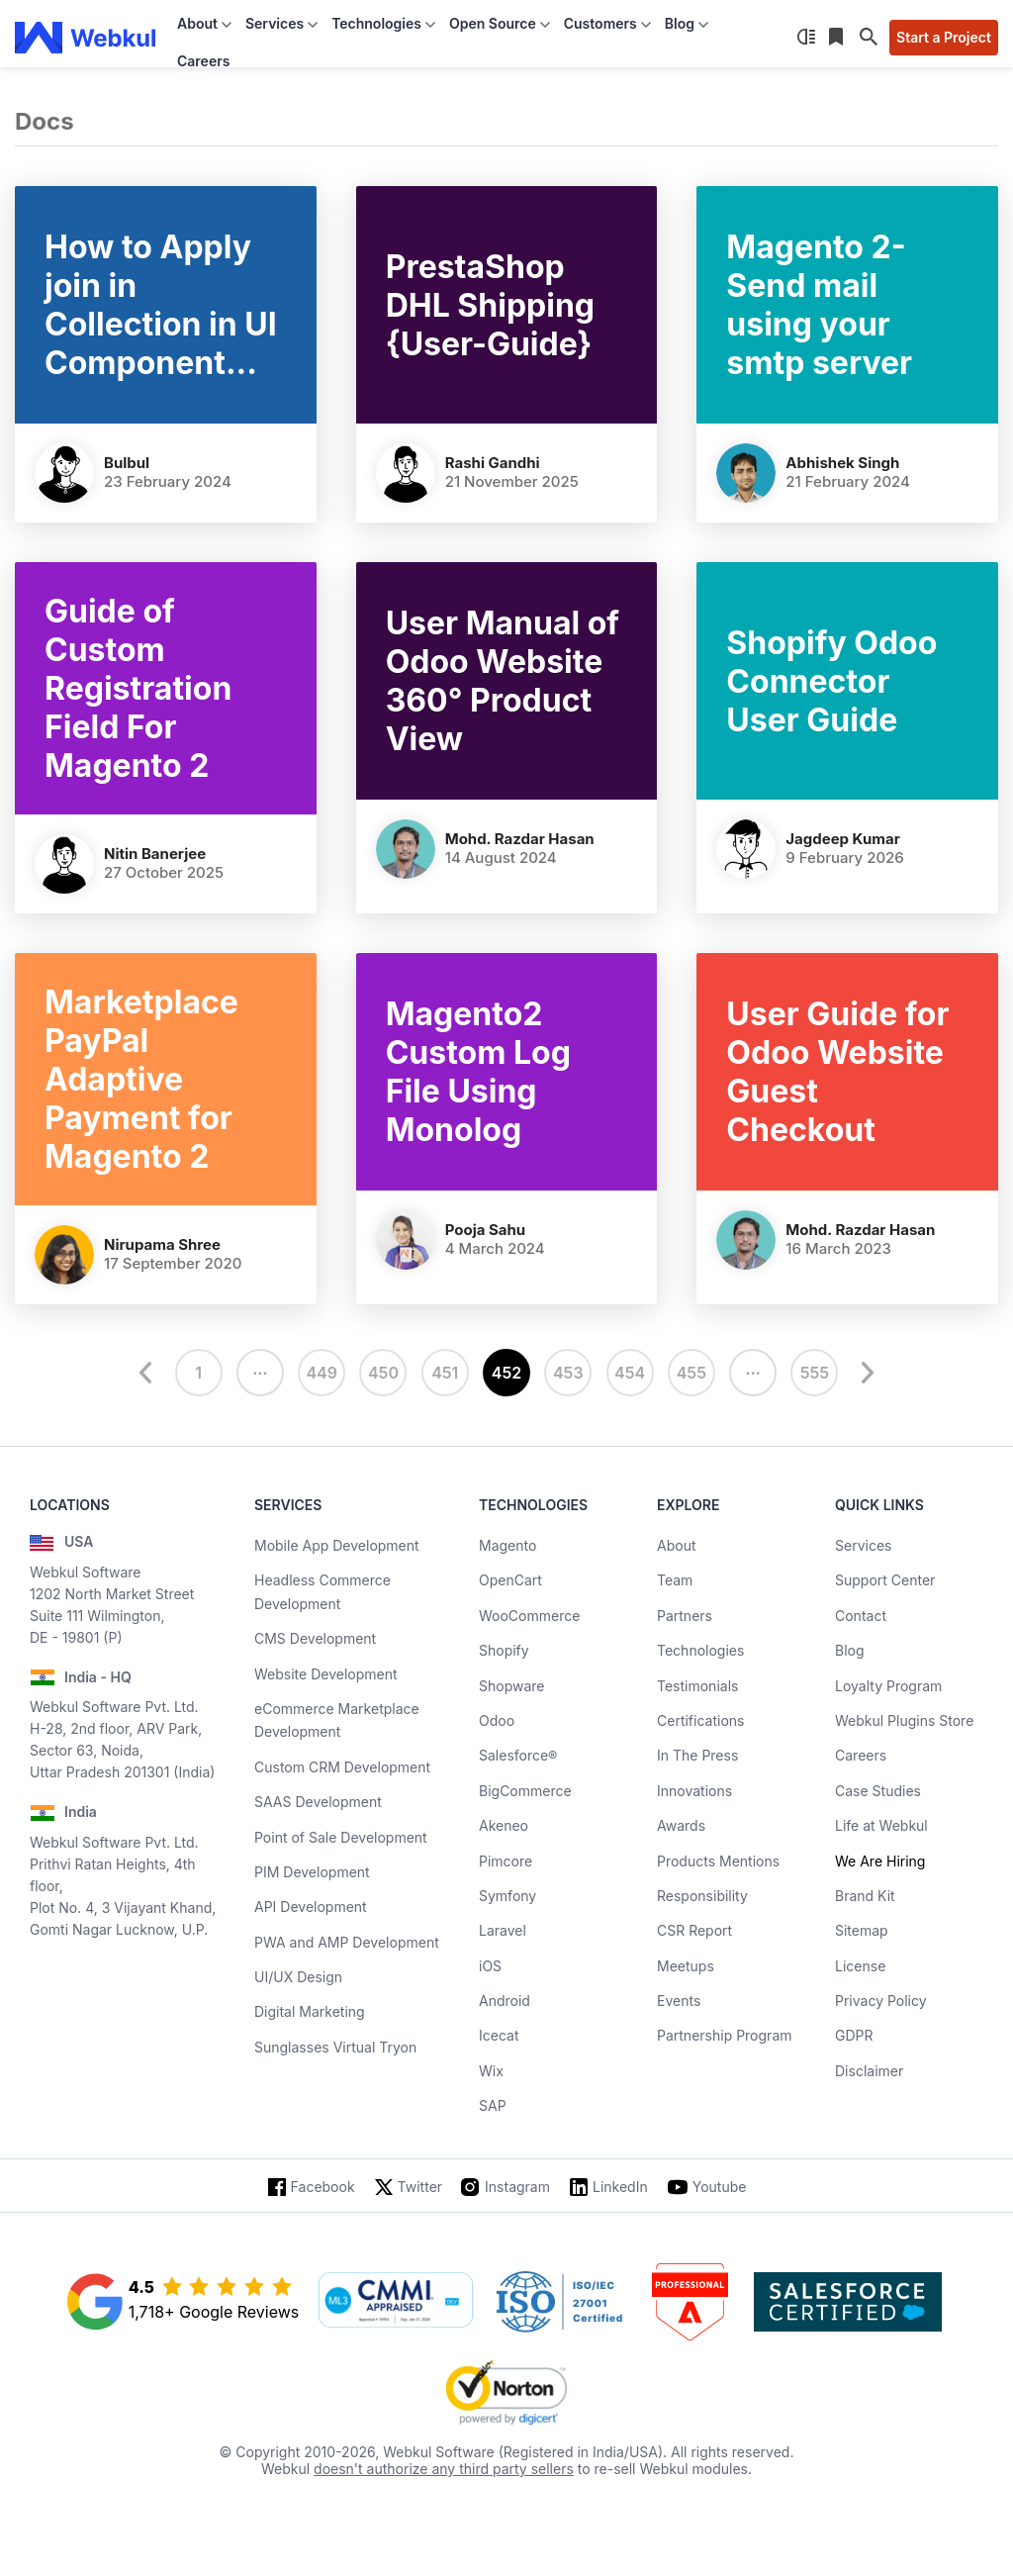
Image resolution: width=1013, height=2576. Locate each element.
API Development (310, 1906)
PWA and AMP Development (346, 1942)
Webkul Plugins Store (904, 1720)
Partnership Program (724, 2035)
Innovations (694, 1790)
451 (444, 1373)
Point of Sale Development (340, 1837)
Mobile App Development (336, 1545)
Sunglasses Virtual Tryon (335, 2047)
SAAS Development (318, 1801)
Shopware (512, 1685)
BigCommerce (525, 1790)
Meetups (685, 1965)
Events (678, 2000)
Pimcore (505, 1861)
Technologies (700, 1650)
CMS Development (315, 1638)
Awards (681, 1825)
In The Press (697, 1755)
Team (674, 1580)
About (676, 1545)
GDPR (854, 2035)
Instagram (517, 2186)
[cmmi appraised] (396, 2302)
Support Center (885, 1580)
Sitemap (861, 1930)
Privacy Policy (881, 2000)
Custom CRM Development (342, 1767)
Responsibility (702, 1895)
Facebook (323, 2186)
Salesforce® (518, 1755)
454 (629, 1373)
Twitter (420, 2186)
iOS (490, 1965)
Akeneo (503, 1825)
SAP (492, 2105)
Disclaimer (869, 2070)
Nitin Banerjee (155, 853)
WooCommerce (529, 1615)
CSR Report (694, 1930)
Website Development (326, 1674)
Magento (507, 1545)
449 (321, 1373)
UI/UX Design (298, 1976)
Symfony (507, 1895)
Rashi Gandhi (492, 462)
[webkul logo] (85, 37)
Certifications (700, 1720)
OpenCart (510, 1580)
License (860, 1965)
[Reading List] (838, 37)
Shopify (504, 1650)
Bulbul (126, 462)
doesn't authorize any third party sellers (444, 2468)
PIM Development (312, 1871)
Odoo (496, 1720)
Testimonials (697, 1685)
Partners (684, 1615)
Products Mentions (718, 1861)
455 (691, 1373)
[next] (864, 1372)
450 (383, 1373)
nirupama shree (162, 1244)
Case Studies (878, 1790)
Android (504, 2000)
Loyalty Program (888, 1685)
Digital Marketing (309, 2011)
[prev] (148, 1372)
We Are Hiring (880, 1861)
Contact (860, 1615)
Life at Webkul (881, 1825)
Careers (203, 60)
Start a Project (943, 37)
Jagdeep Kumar (842, 838)
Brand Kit (865, 1895)
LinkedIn (620, 2186)
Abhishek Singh (842, 462)
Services (863, 1545)
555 (814, 1373)
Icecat (499, 2035)
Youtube (719, 2186)
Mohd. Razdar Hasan (520, 838)
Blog (850, 1650)
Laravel (502, 1930)
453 (568, 1373)
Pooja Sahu (485, 1229)
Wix (491, 2070)
